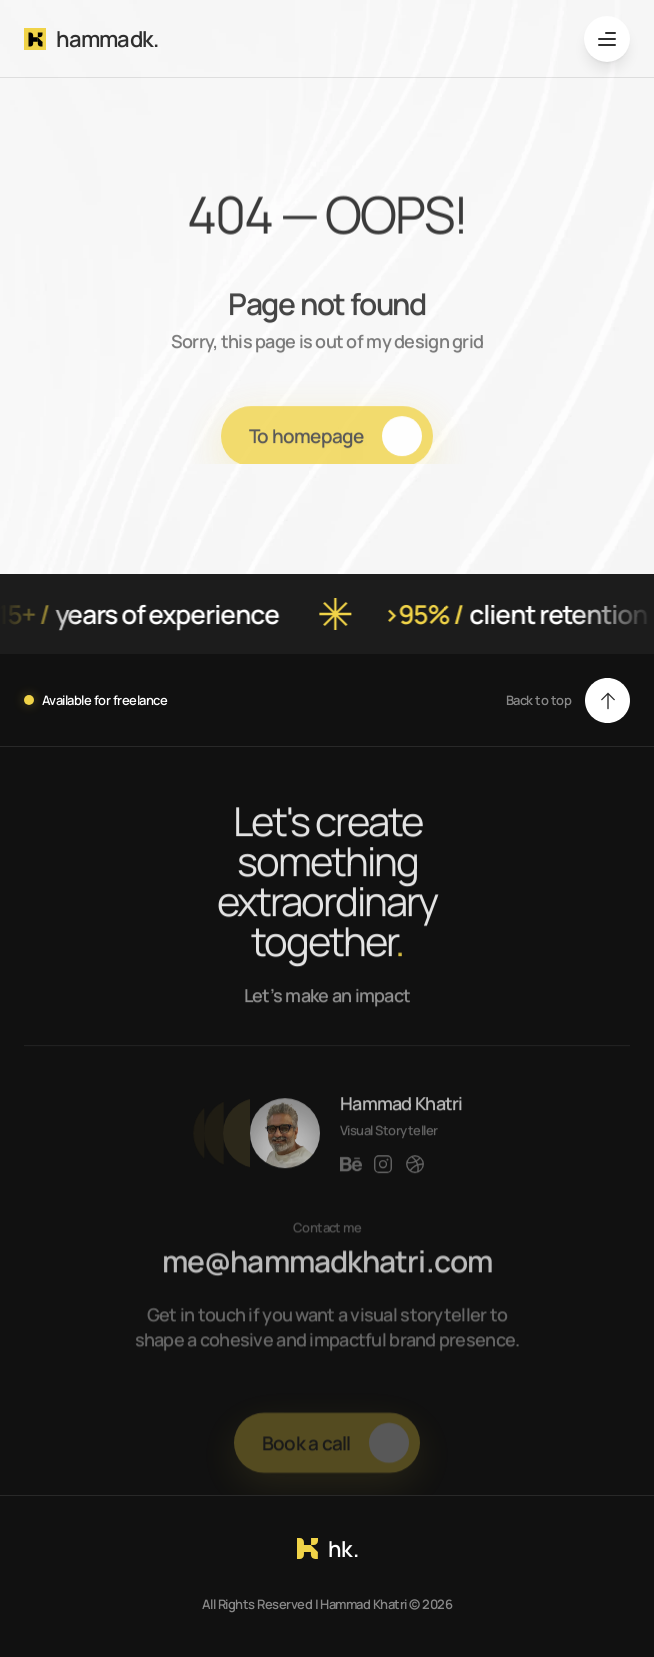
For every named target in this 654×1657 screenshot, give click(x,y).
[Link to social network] (351, 1180)
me (196, 1276)
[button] (568, 700)
